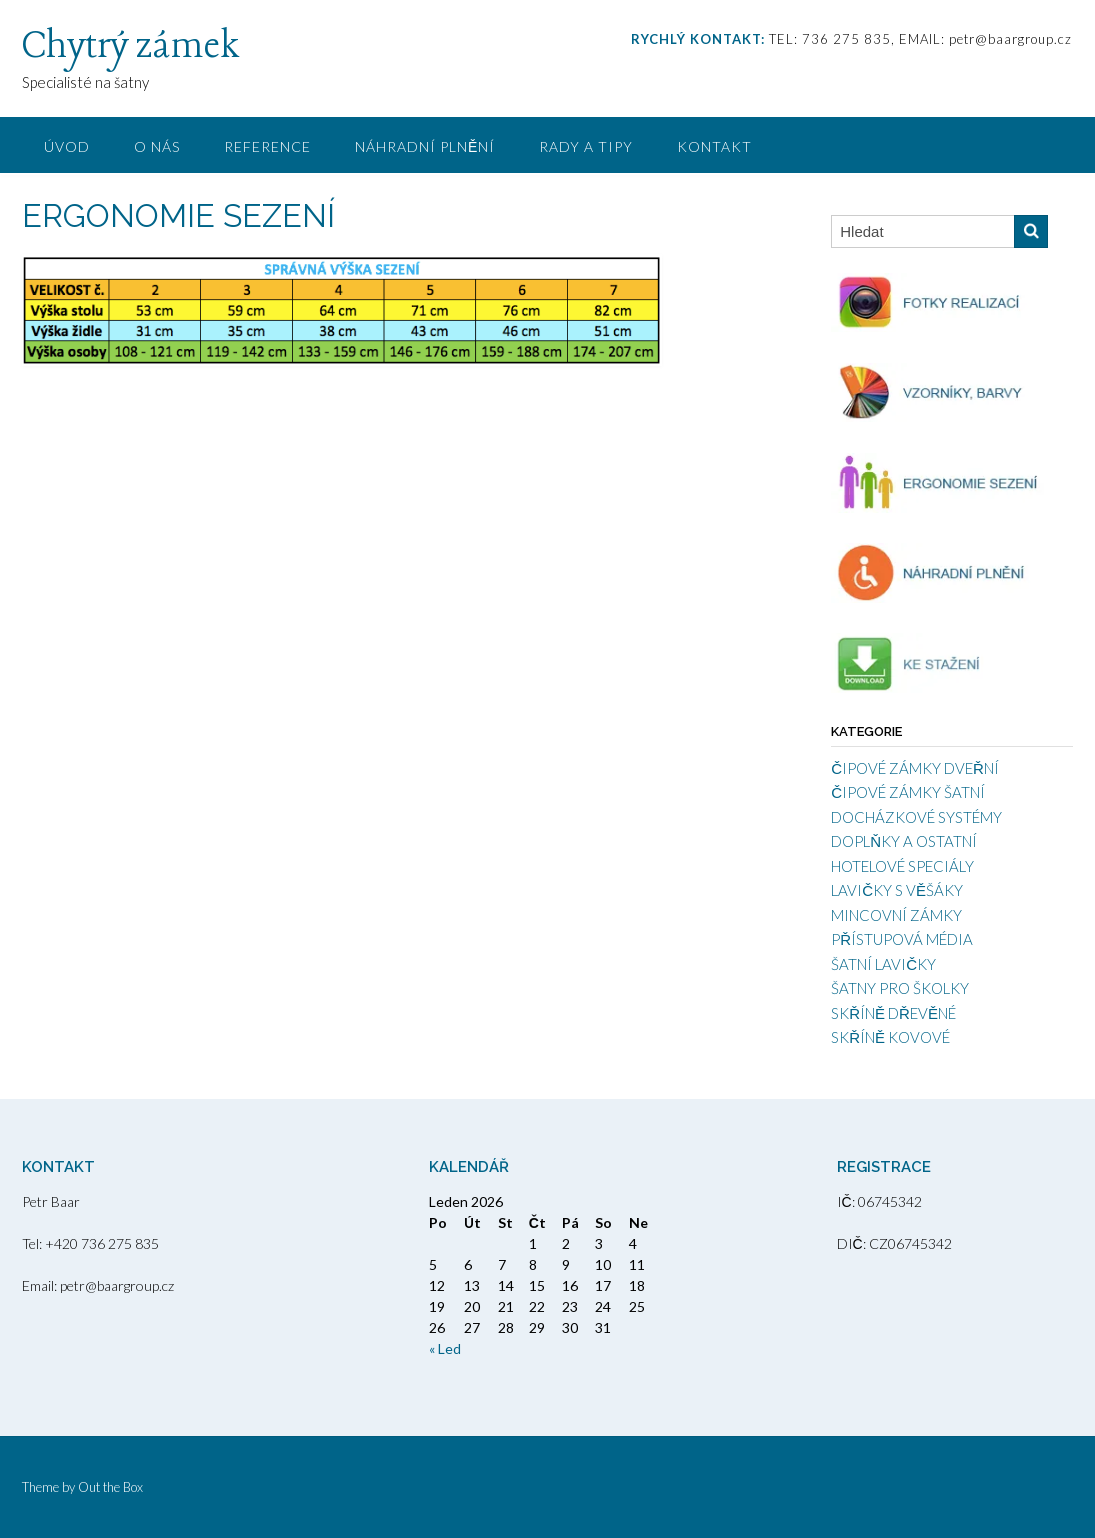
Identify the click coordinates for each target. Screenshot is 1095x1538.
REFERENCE (267, 146)
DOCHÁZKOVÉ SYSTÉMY (916, 817)
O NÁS (157, 146)
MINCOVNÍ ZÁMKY (896, 915)
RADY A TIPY (586, 146)
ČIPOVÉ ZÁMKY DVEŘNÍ (915, 768)
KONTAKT (714, 146)
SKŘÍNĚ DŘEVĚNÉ (893, 1013)
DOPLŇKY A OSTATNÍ (904, 841)
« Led (445, 1348)
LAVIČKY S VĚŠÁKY (897, 890)
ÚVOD (67, 146)
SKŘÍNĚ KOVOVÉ (890, 1037)
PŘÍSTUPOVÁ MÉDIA (902, 939)
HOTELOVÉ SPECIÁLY (902, 866)
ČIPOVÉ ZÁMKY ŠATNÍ (908, 792)
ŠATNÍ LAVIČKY (883, 964)
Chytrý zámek (130, 47)
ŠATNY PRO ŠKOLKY (900, 988)
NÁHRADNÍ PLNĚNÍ (425, 146)
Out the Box (110, 1487)
